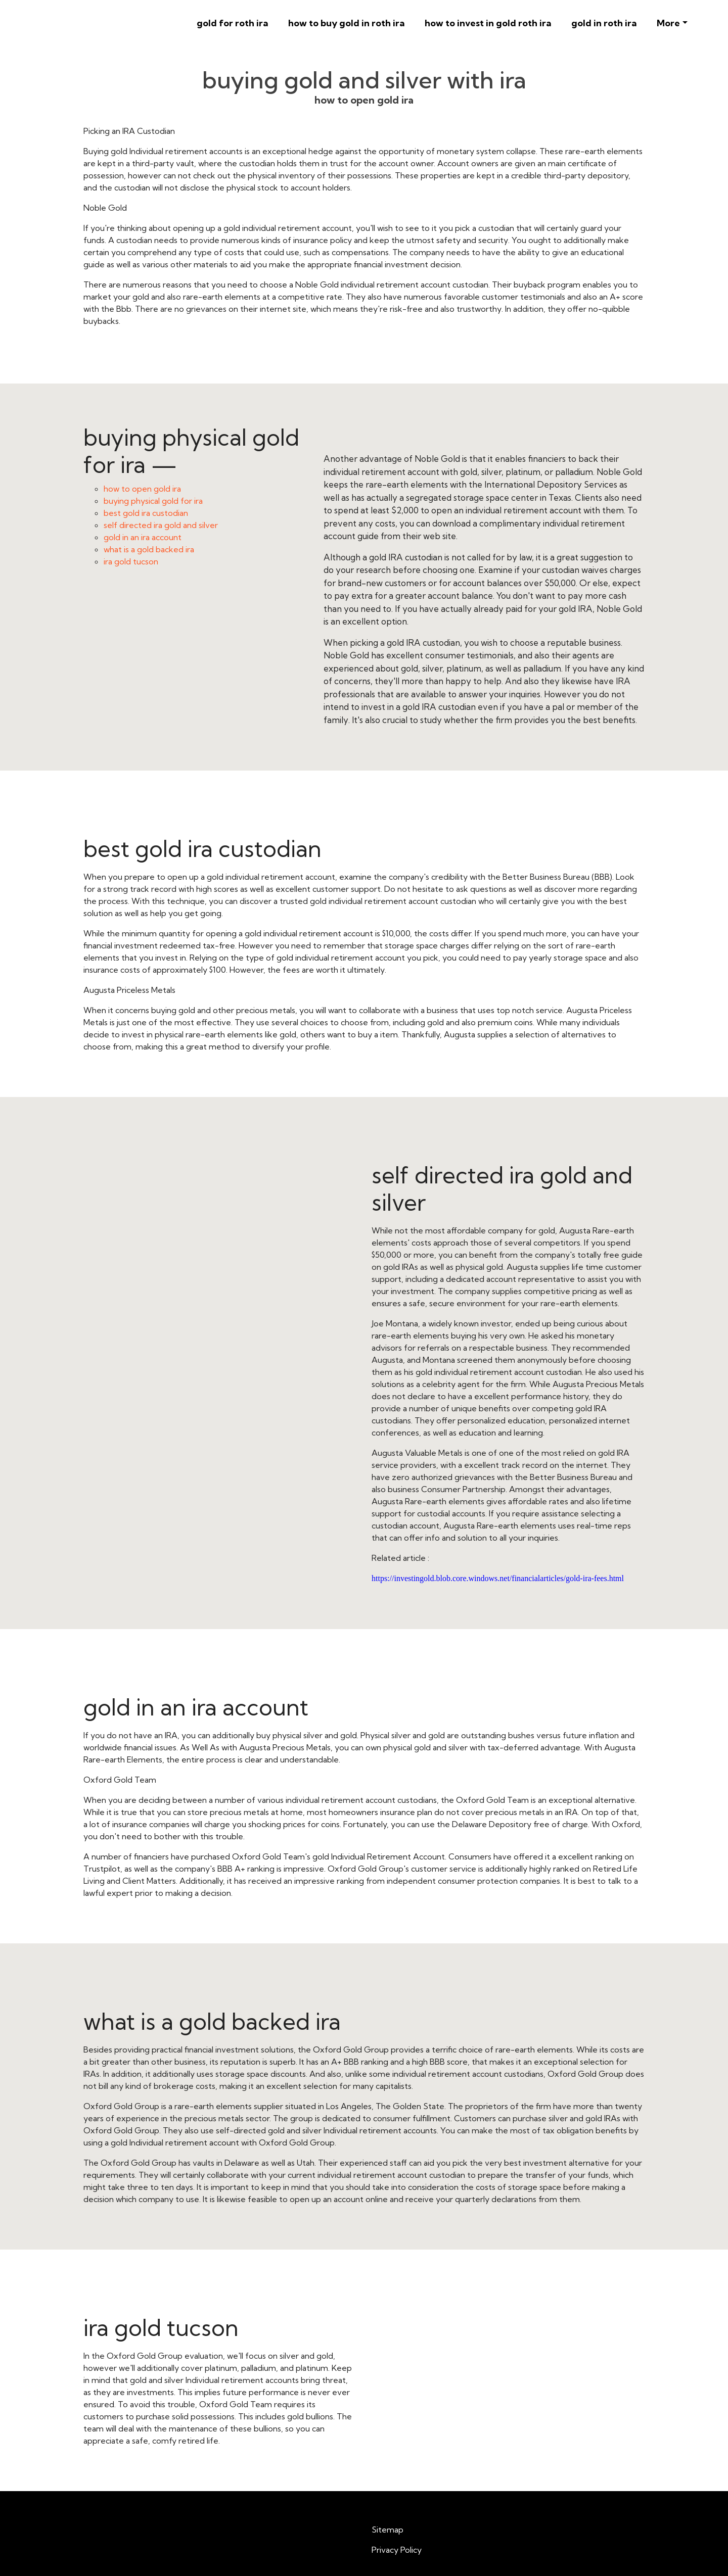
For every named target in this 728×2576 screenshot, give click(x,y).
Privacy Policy (397, 2550)
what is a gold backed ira (149, 549)
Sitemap (387, 2529)
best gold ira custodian (146, 513)
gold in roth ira (603, 23)
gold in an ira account (142, 537)
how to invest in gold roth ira (488, 23)
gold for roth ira (232, 23)
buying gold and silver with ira (364, 80)
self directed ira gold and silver (161, 525)
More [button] (668, 23)
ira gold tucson (131, 561)
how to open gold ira (142, 489)
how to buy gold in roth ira (346, 23)
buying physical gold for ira (153, 501)
